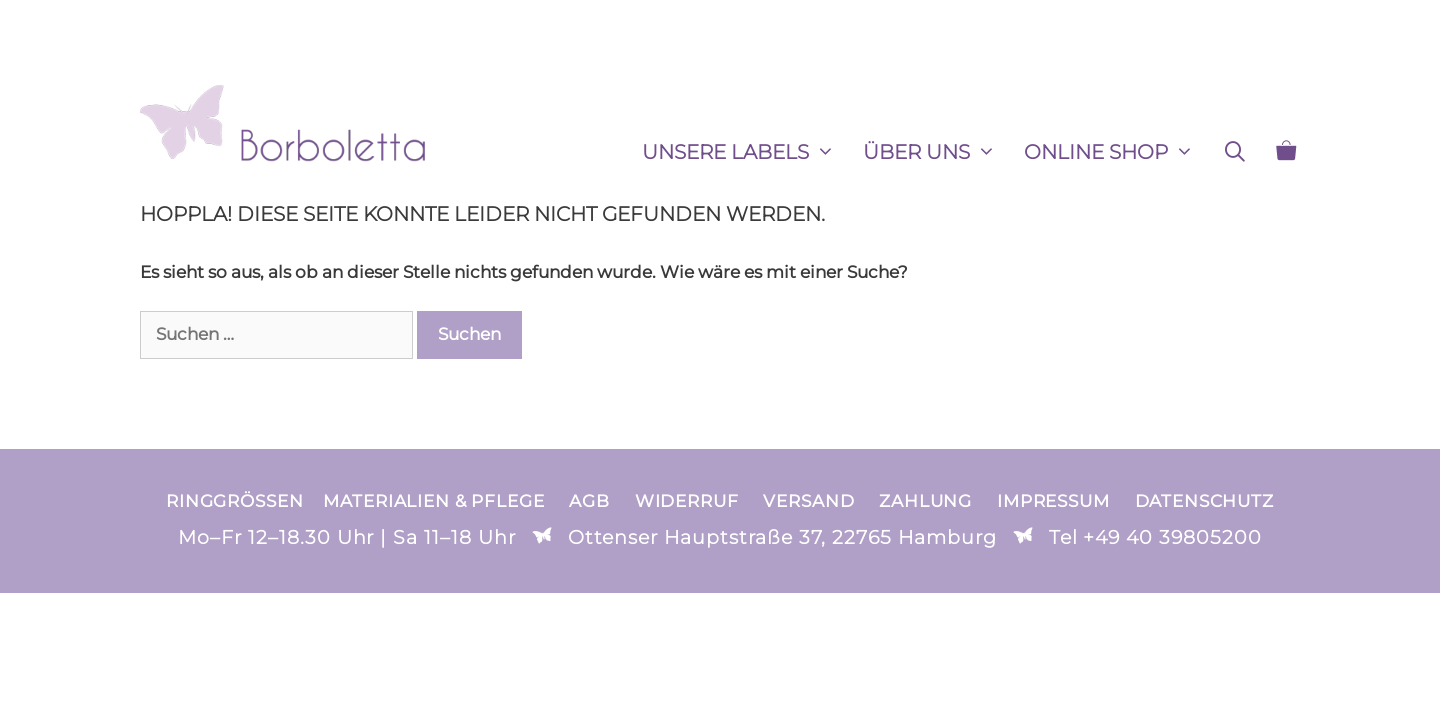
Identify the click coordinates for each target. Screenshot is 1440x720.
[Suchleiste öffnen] (1235, 152)
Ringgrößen (234, 501)
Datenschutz (1204, 501)
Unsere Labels (745, 152)
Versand (808, 501)
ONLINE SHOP (1116, 152)
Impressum (1053, 501)
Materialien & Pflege (433, 501)
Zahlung (925, 501)
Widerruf (687, 501)
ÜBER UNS (936, 152)
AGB (589, 501)
